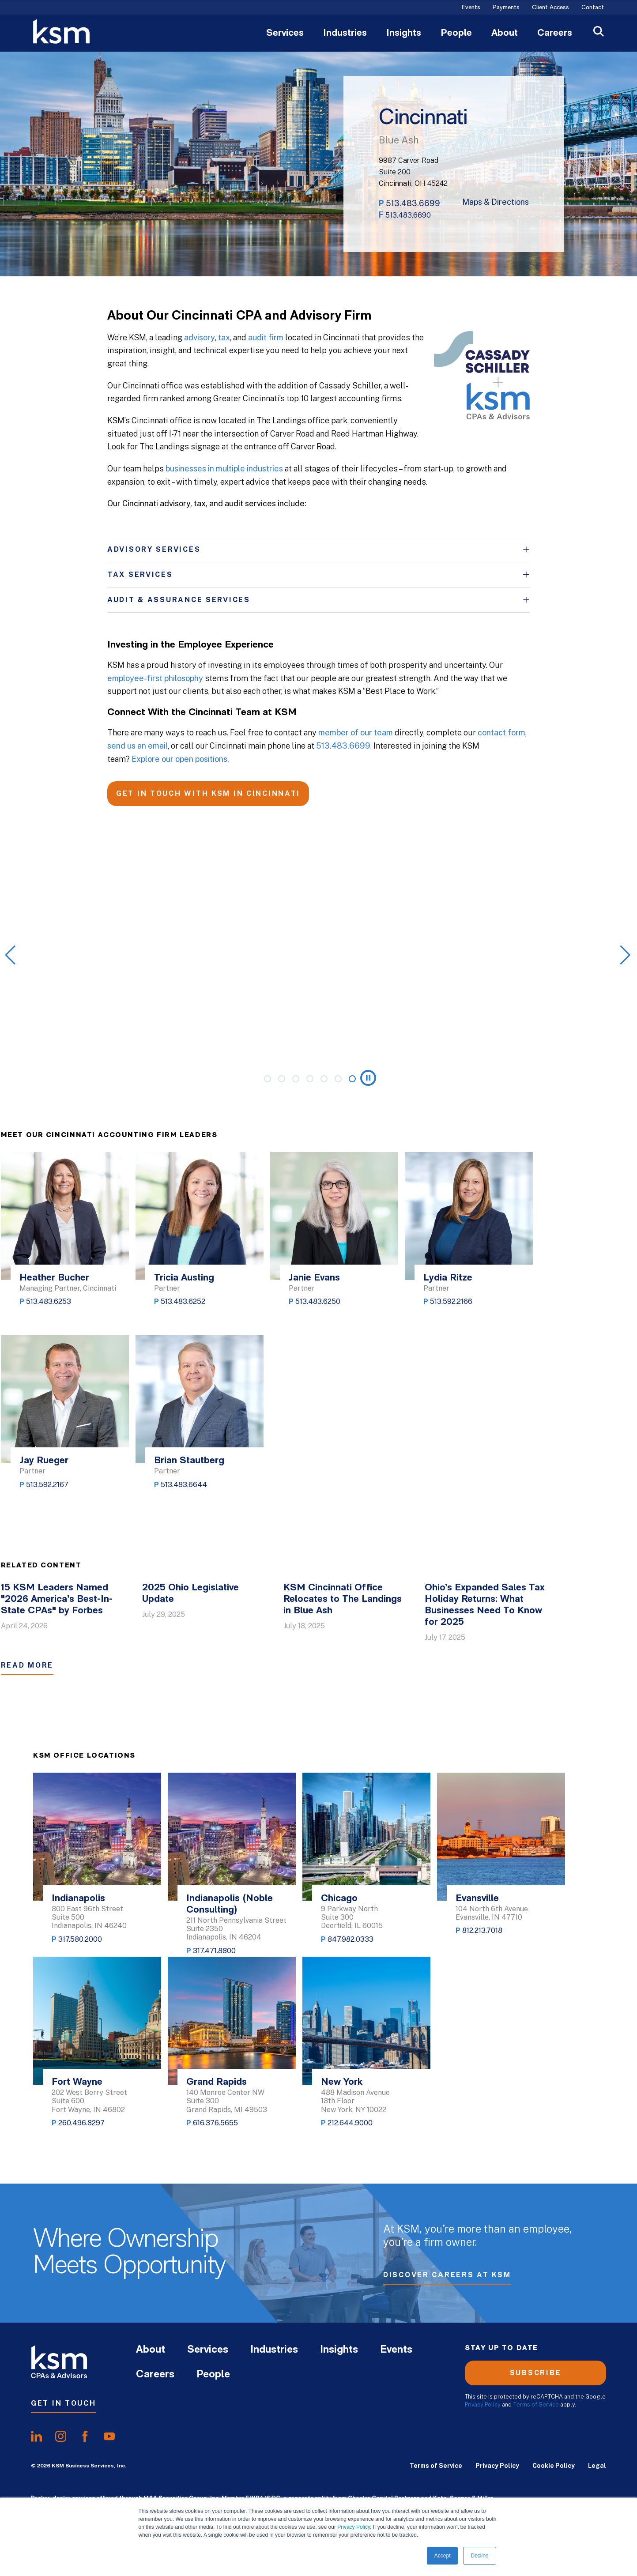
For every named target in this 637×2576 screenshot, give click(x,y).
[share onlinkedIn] (36, 2436)
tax (224, 337)
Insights (403, 33)
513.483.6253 (48, 1301)
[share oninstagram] (60, 2436)
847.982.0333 (350, 1939)
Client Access (550, 8)
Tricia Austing (184, 1278)
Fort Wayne (77, 2082)
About (504, 33)
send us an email (137, 745)
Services (285, 33)
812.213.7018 (482, 1930)
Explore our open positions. (180, 759)
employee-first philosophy (155, 678)
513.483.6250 (317, 1301)
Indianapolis (78, 1899)
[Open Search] (598, 32)
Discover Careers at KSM (447, 2275)
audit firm (265, 337)
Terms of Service (536, 2404)
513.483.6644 (184, 1484)
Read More (27, 1665)
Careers (554, 33)
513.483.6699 (413, 203)
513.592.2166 (451, 1301)
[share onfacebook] (84, 2436)
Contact (592, 8)
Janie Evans (314, 1278)
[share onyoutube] (109, 2436)
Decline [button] (479, 2556)
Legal (597, 2465)
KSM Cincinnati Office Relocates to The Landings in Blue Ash (342, 1599)
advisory (199, 337)
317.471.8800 (214, 1951)
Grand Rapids (216, 2082)
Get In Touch (63, 2403)
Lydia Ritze (447, 1278)
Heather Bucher (54, 1278)
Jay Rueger (43, 1461)
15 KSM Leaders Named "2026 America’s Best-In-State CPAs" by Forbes (57, 1599)
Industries (345, 33)
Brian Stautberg (189, 1461)
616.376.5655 (215, 2123)
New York (341, 2082)
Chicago (339, 1899)
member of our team (355, 732)
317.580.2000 (80, 1939)
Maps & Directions (495, 202)
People (456, 33)
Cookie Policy (553, 2465)
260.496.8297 (81, 2123)
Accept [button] (442, 2556)
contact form (501, 732)
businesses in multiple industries (224, 468)
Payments (506, 8)
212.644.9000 (350, 2123)
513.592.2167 (47, 1484)
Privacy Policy (353, 2527)
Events (471, 8)
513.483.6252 (183, 1301)
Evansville (477, 1899)
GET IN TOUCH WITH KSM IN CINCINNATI (208, 793)
